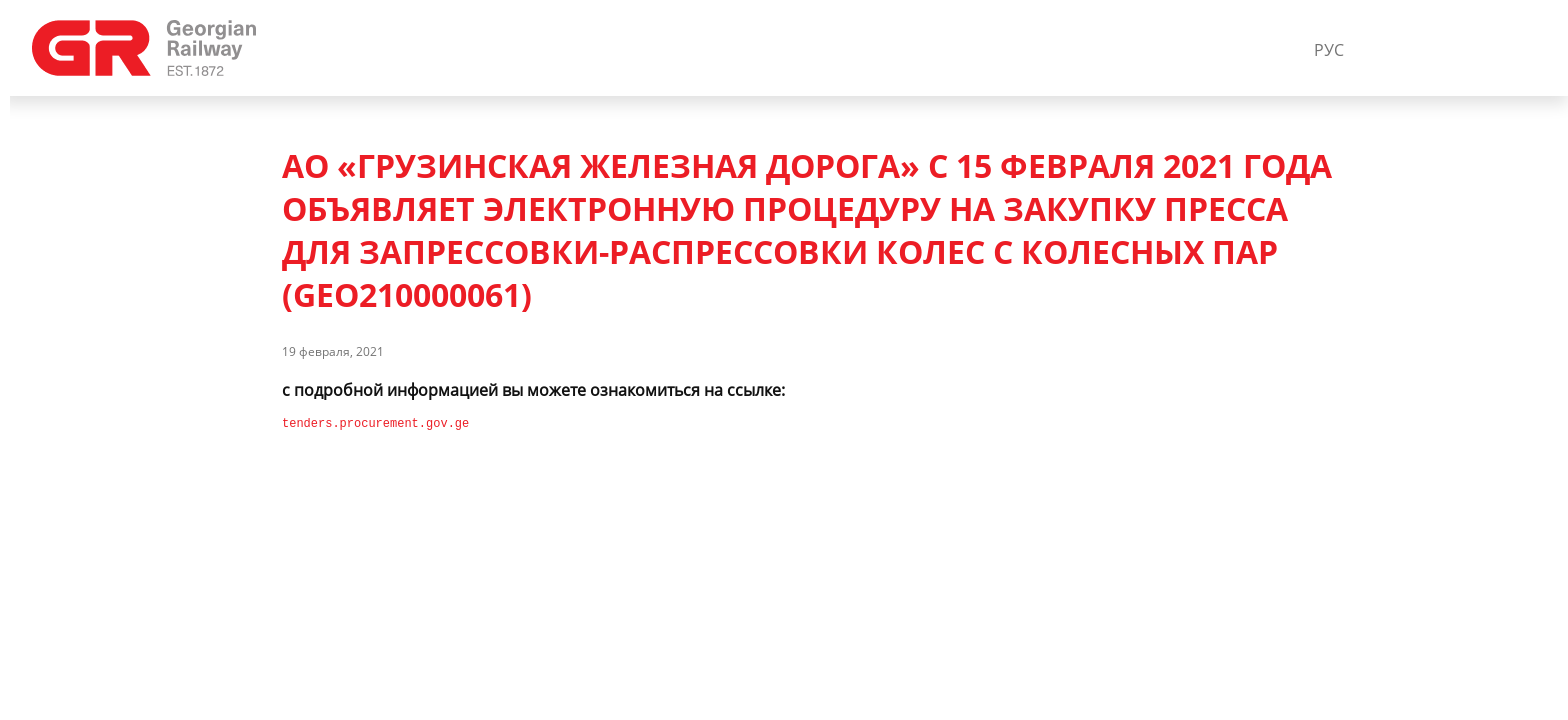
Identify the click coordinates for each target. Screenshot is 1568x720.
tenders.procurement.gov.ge (375, 423)
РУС (1329, 50)
